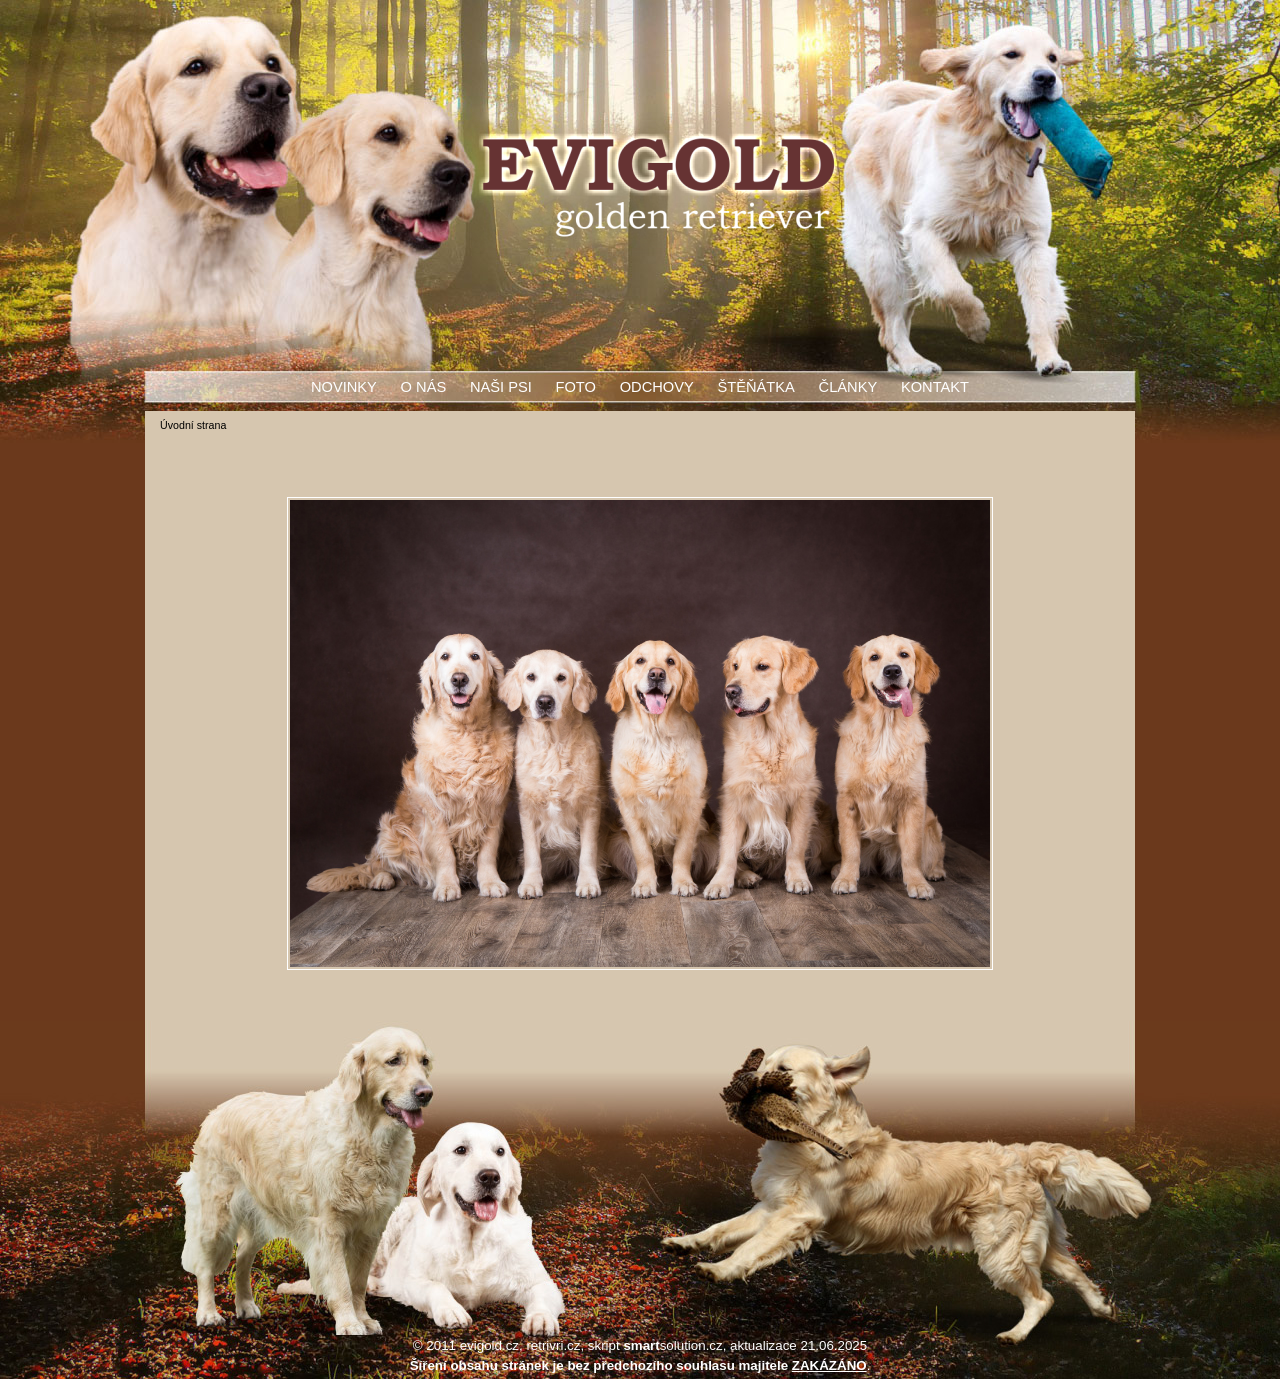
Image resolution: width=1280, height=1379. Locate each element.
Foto (576, 387)
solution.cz (672, 1345)
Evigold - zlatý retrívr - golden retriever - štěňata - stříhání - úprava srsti (658, 186)
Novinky (344, 387)
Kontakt (935, 387)
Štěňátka (755, 387)
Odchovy (657, 387)
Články (848, 387)
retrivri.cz (553, 1345)
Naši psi (501, 387)
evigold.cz (489, 1345)
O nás (424, 387)
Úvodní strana (193, 425)
